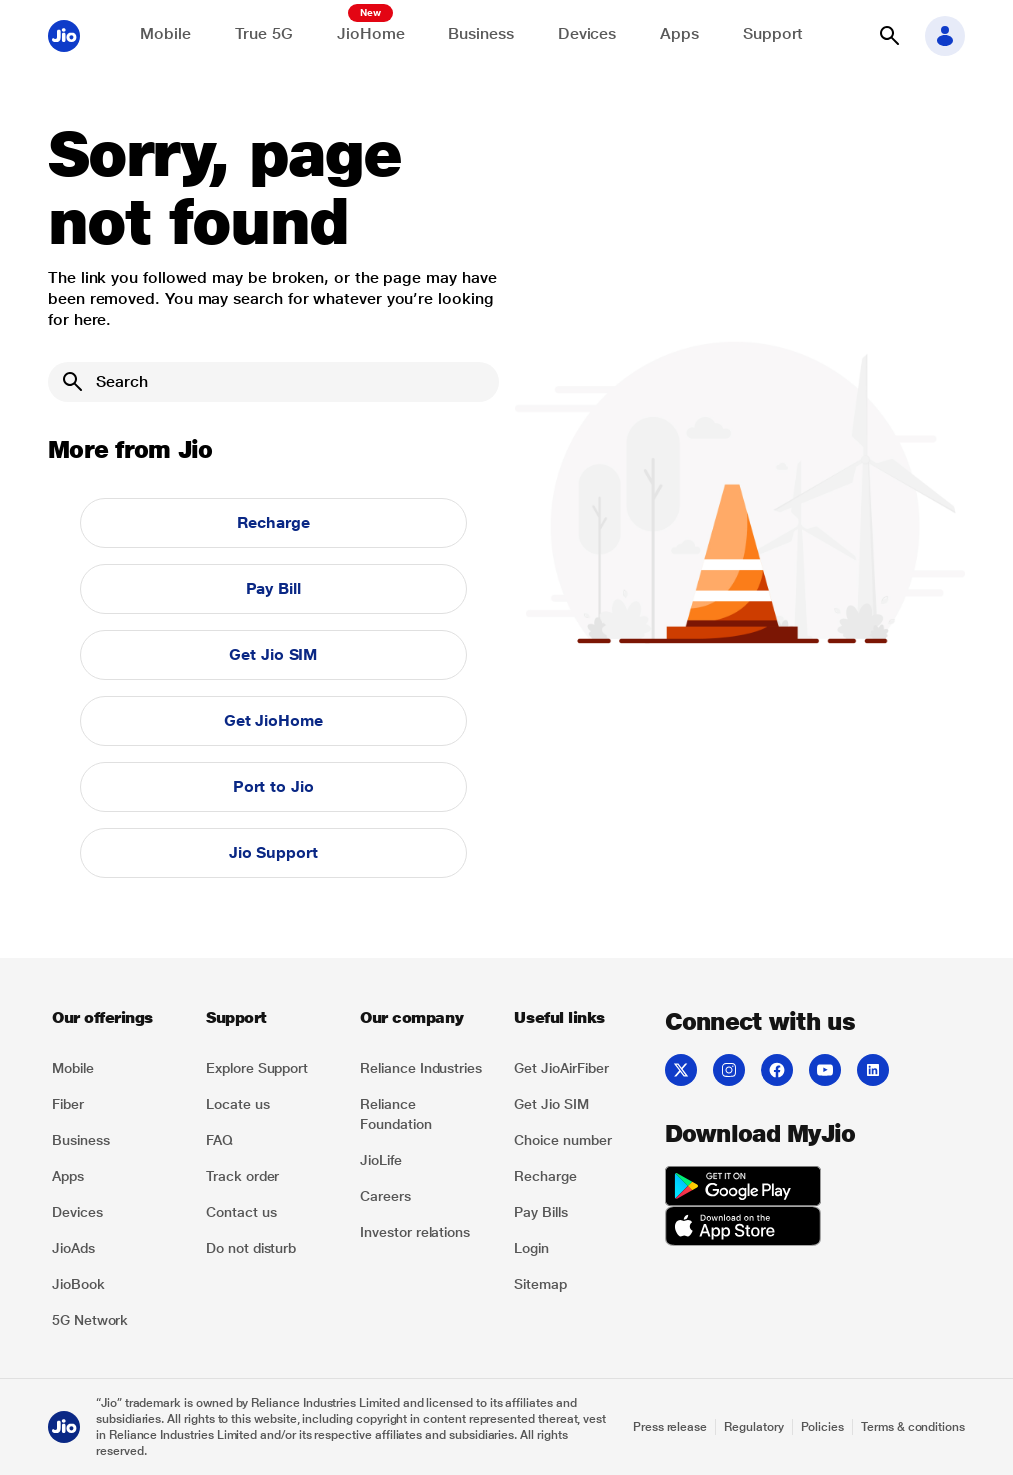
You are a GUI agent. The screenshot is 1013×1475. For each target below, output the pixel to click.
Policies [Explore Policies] (823, 1427)
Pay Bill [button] (273, 588)
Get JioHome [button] (273, 720)
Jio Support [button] (273, 852)
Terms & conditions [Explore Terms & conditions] (913, 1427)
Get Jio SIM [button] (273, 654)
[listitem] (117, 1068)
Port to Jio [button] (273, 786)
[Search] (273, 382)
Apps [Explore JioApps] (679, 33)
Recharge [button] (273, 522)
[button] (889, 36)
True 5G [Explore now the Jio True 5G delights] (264, 33)
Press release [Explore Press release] (670, 1427)
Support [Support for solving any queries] (773, 33)
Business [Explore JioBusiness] (480, 33)
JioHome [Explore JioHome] (370, 33)
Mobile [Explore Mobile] (165, 33)
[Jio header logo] (64, 36)
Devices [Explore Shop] (587, 33)
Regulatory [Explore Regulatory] (753, 1427)
